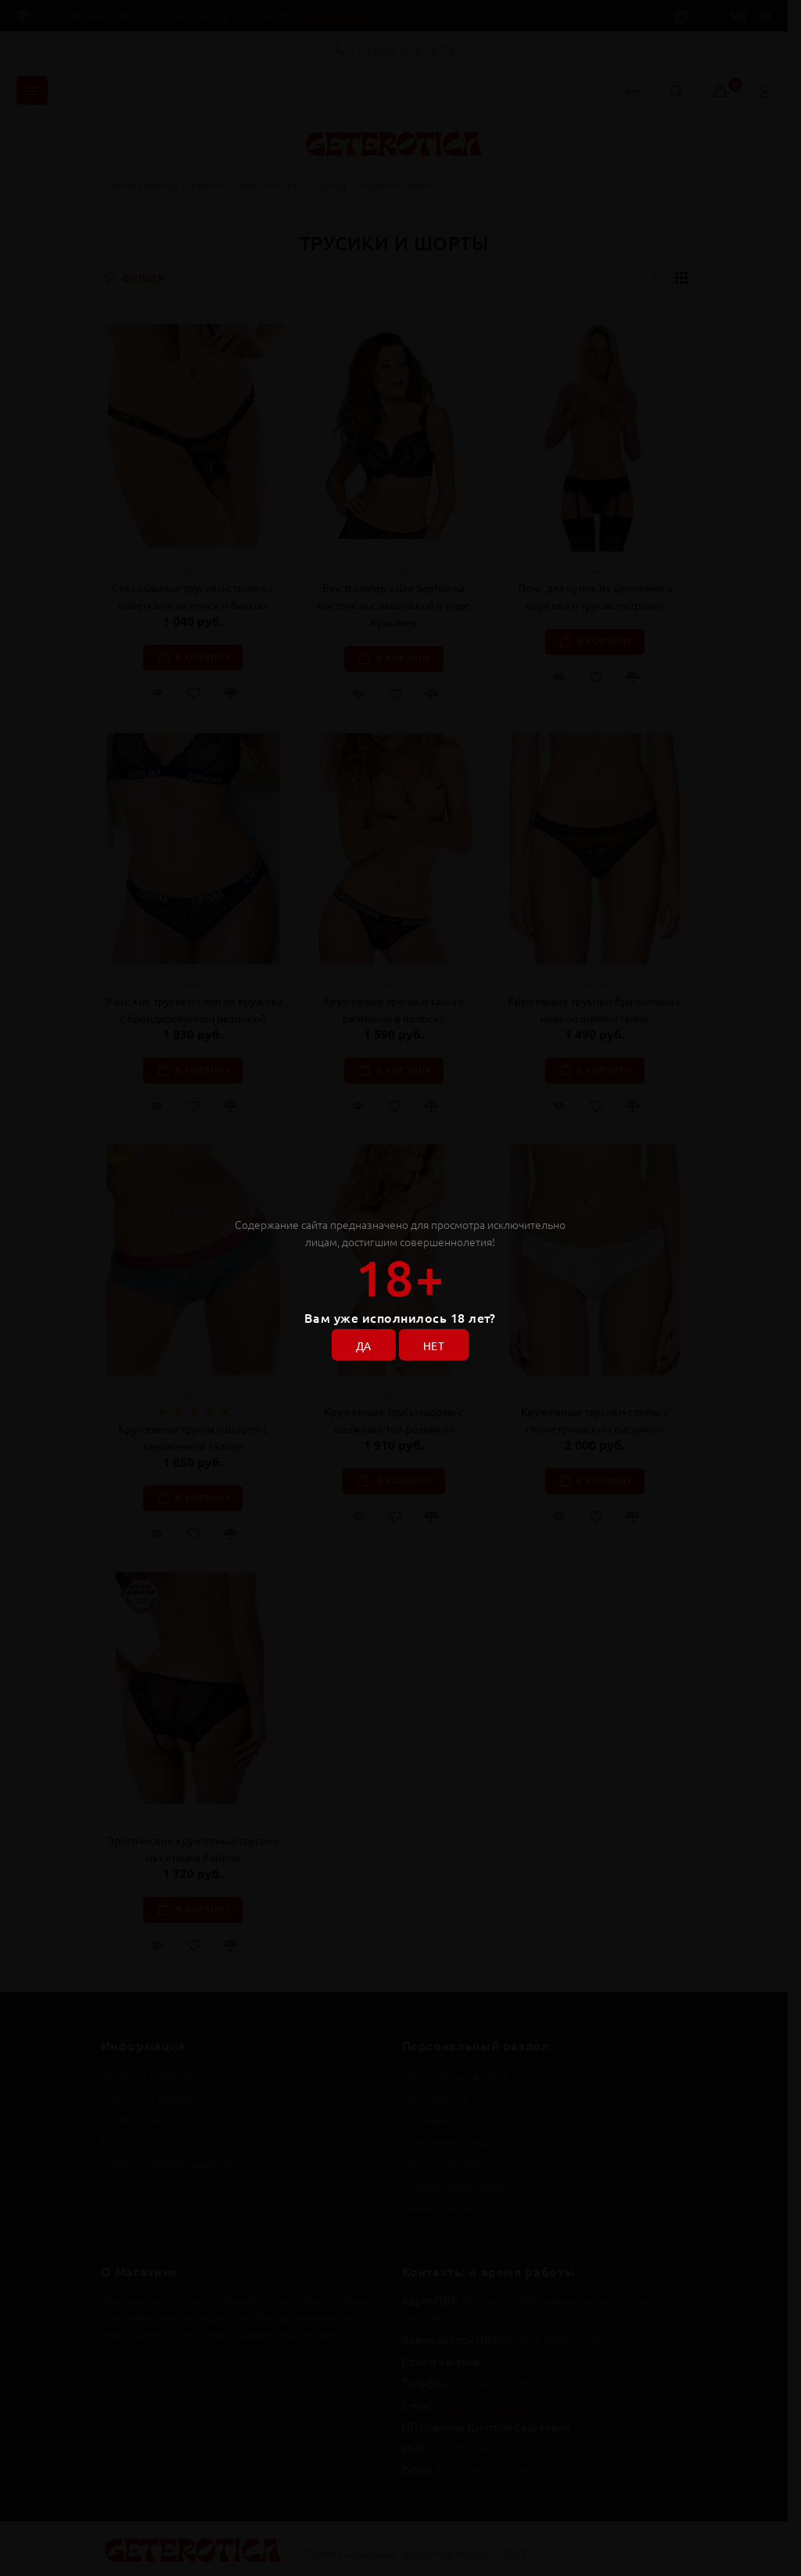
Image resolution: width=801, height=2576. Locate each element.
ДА (364, 1345)
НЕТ (433, 1345)
